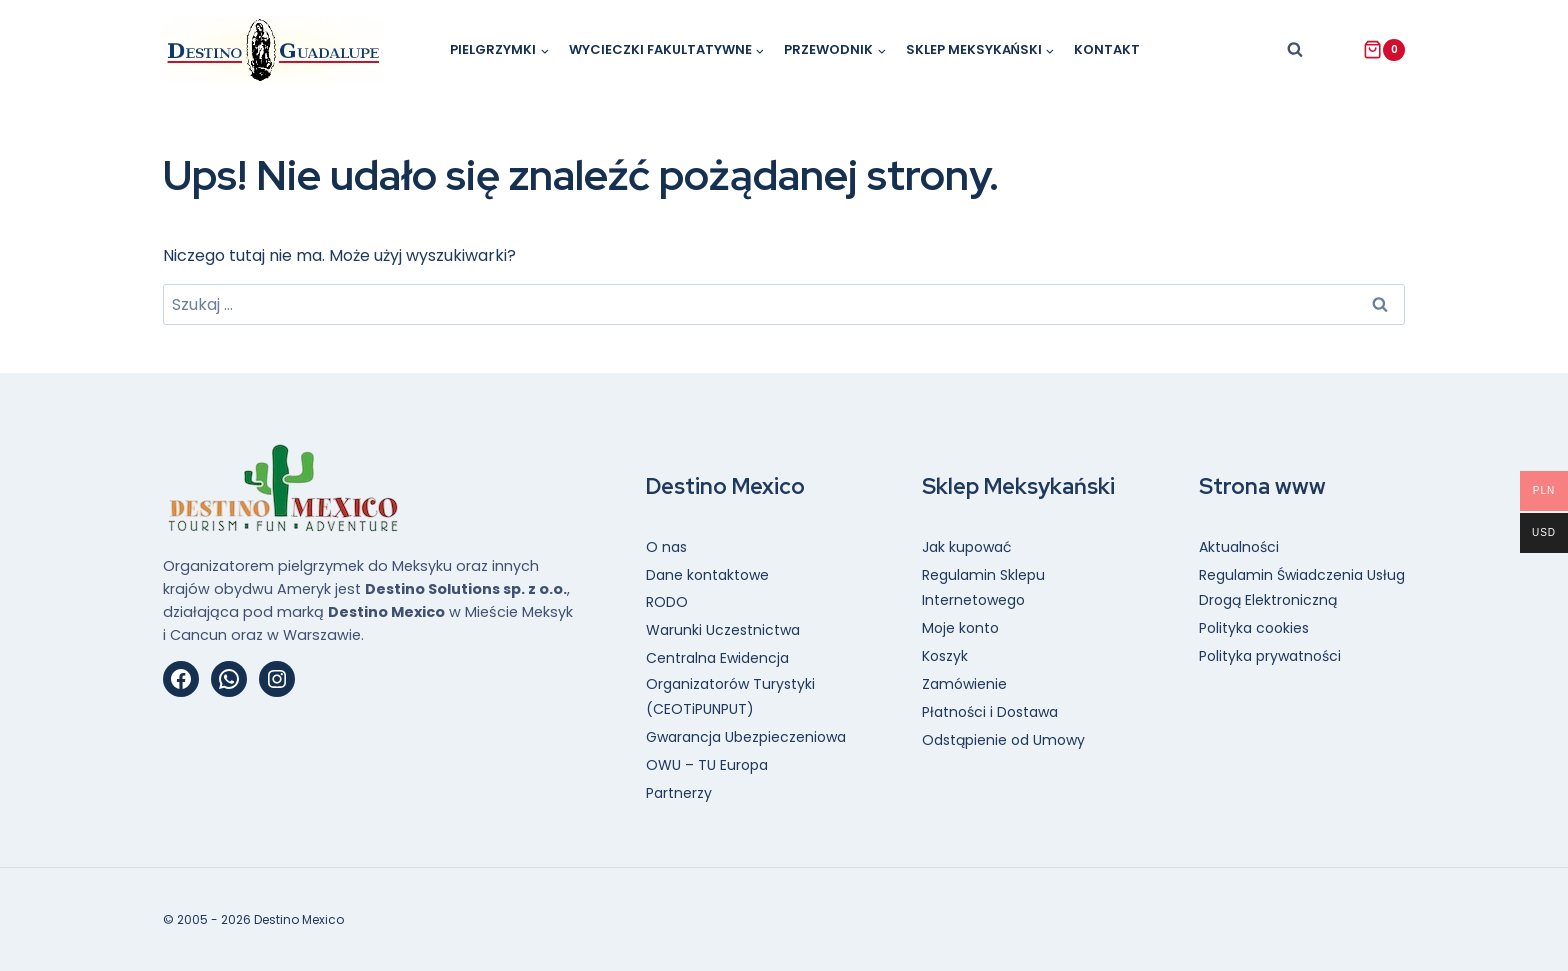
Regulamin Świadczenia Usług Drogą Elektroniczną (1302, 587)
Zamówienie (964, 684)
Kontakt (1107, 49)
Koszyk (945, 656)
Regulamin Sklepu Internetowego (983, 587)
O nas (666, 547)
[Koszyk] (1384, 50)
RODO (667, 602)
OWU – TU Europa (707, 765)
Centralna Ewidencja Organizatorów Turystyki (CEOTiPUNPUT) (730, 683)
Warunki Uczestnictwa (723, 630)
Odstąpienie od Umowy (1003, 740)
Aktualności (1239, 547)
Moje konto (960, 628)
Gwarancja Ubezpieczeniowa (746, 737)
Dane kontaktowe (707, 575)
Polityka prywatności (1270, 656)
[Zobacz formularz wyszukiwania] (1295, 50)
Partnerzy (679, 793)
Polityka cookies (1254, 628)
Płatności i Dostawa (990, 712)
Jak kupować (967, 547)
